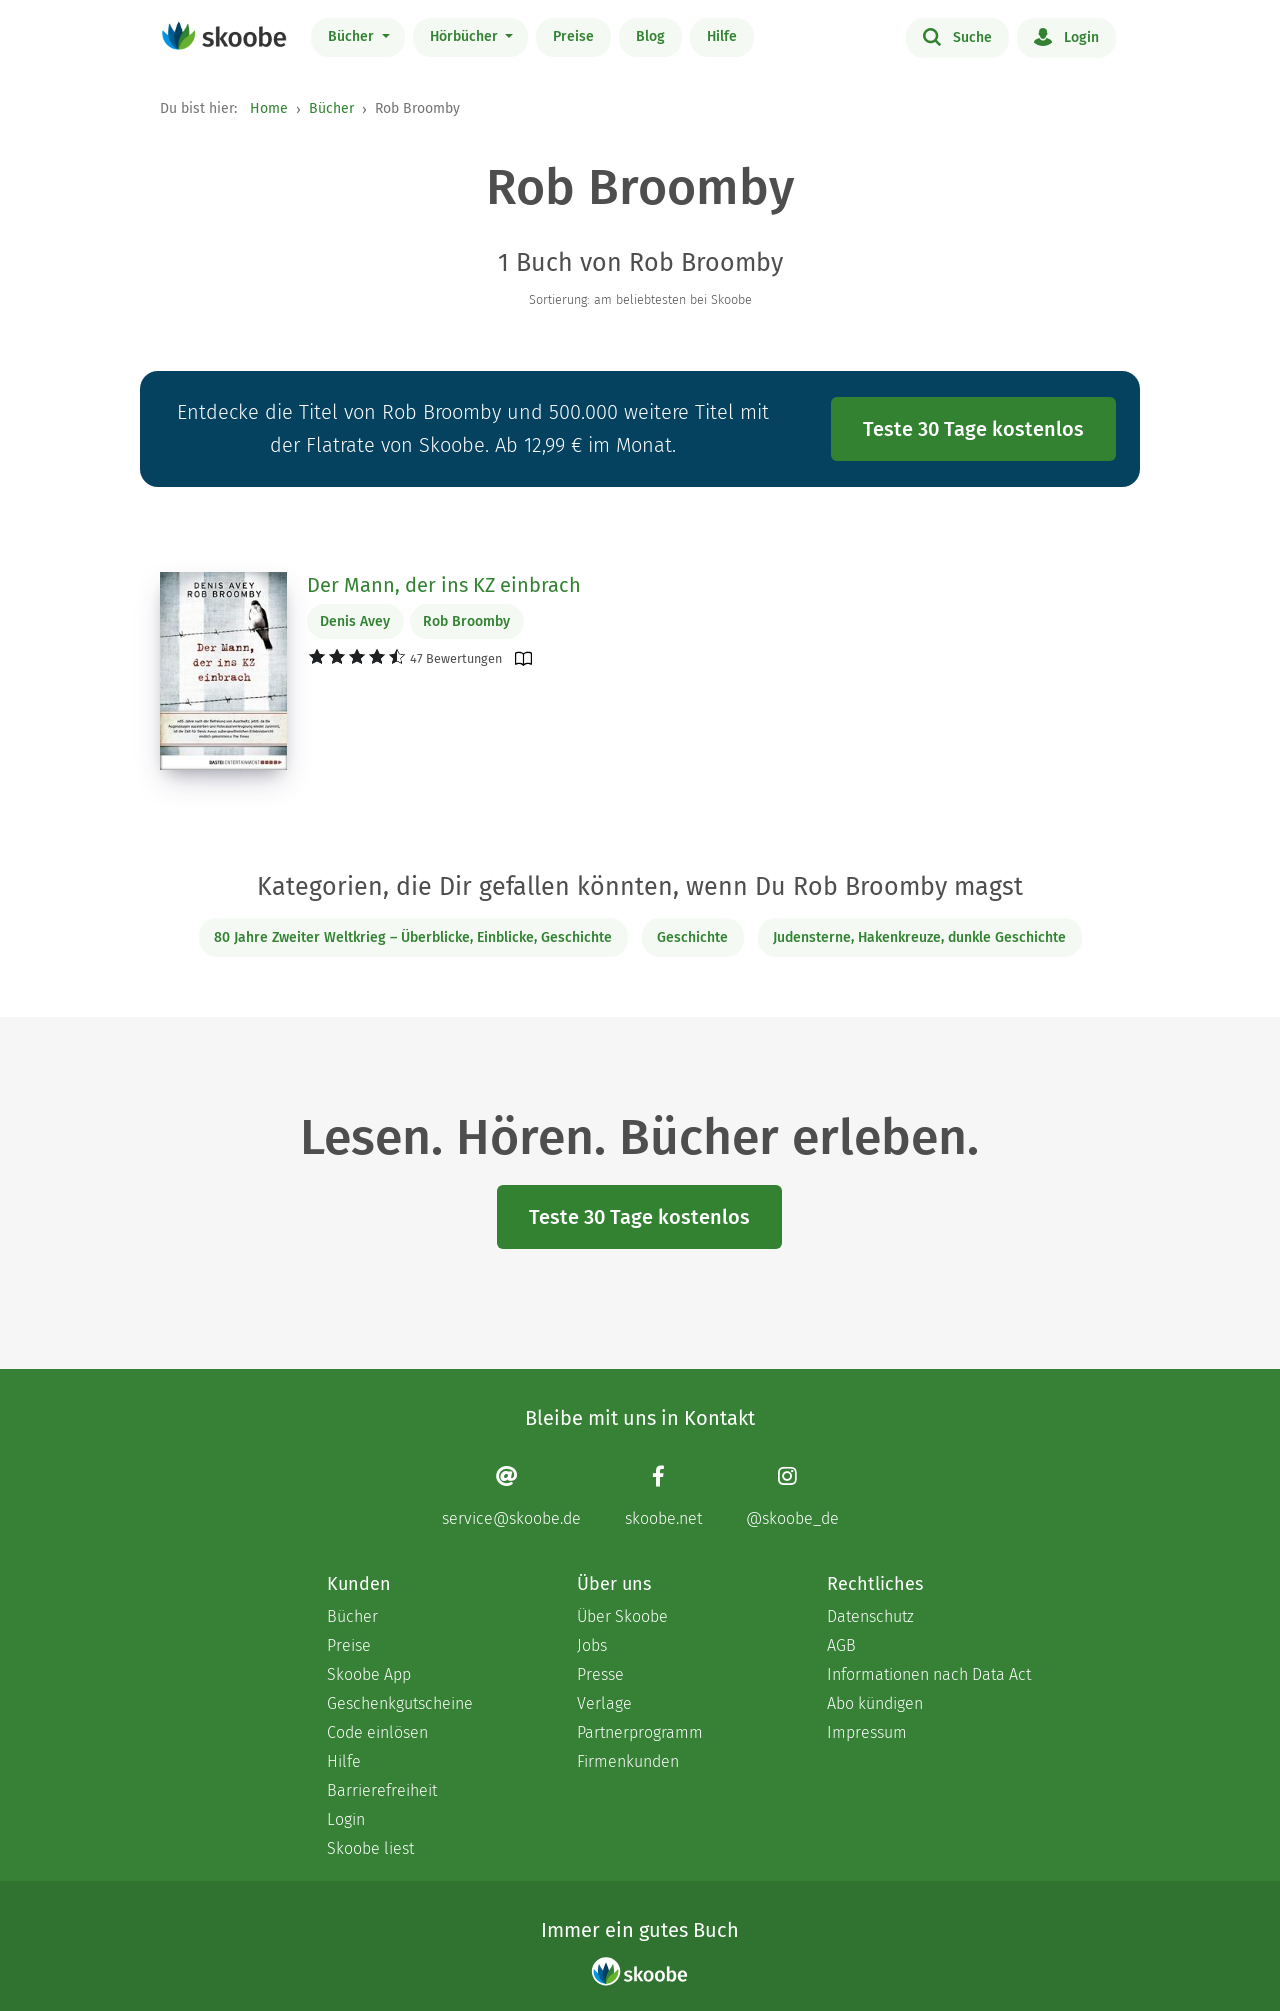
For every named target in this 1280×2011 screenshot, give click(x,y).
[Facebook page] (663, 1495)
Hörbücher (466, 36)
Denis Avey (355, 621)
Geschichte (692, 937)
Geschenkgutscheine (400, 1703)
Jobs (592, 1645)
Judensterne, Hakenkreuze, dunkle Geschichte (919, 937)
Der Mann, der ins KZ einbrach (444, 585)
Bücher (353, 36)
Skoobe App (369, 1674)
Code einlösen (377, 1732)
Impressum (867, 1732)
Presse (600, 1674)
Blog (650, 36)
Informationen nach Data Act (929, 1674)
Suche (957, 36)
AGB (841, 1645)
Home (269, 108)
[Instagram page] (792, 1495)
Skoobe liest (370, 1848)
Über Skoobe (622, 1616)
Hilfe (722, 36)
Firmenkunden (628, 1761)
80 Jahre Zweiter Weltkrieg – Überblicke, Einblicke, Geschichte (413, 937)
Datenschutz (870, 1616)
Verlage (604, 1703)
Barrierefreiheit (382, 1790)
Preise (573, 36)
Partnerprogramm (640, 1732)
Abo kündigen (875, 1703)
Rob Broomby (466, 621)
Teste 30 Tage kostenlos (973, 429)
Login (1066, 36)
